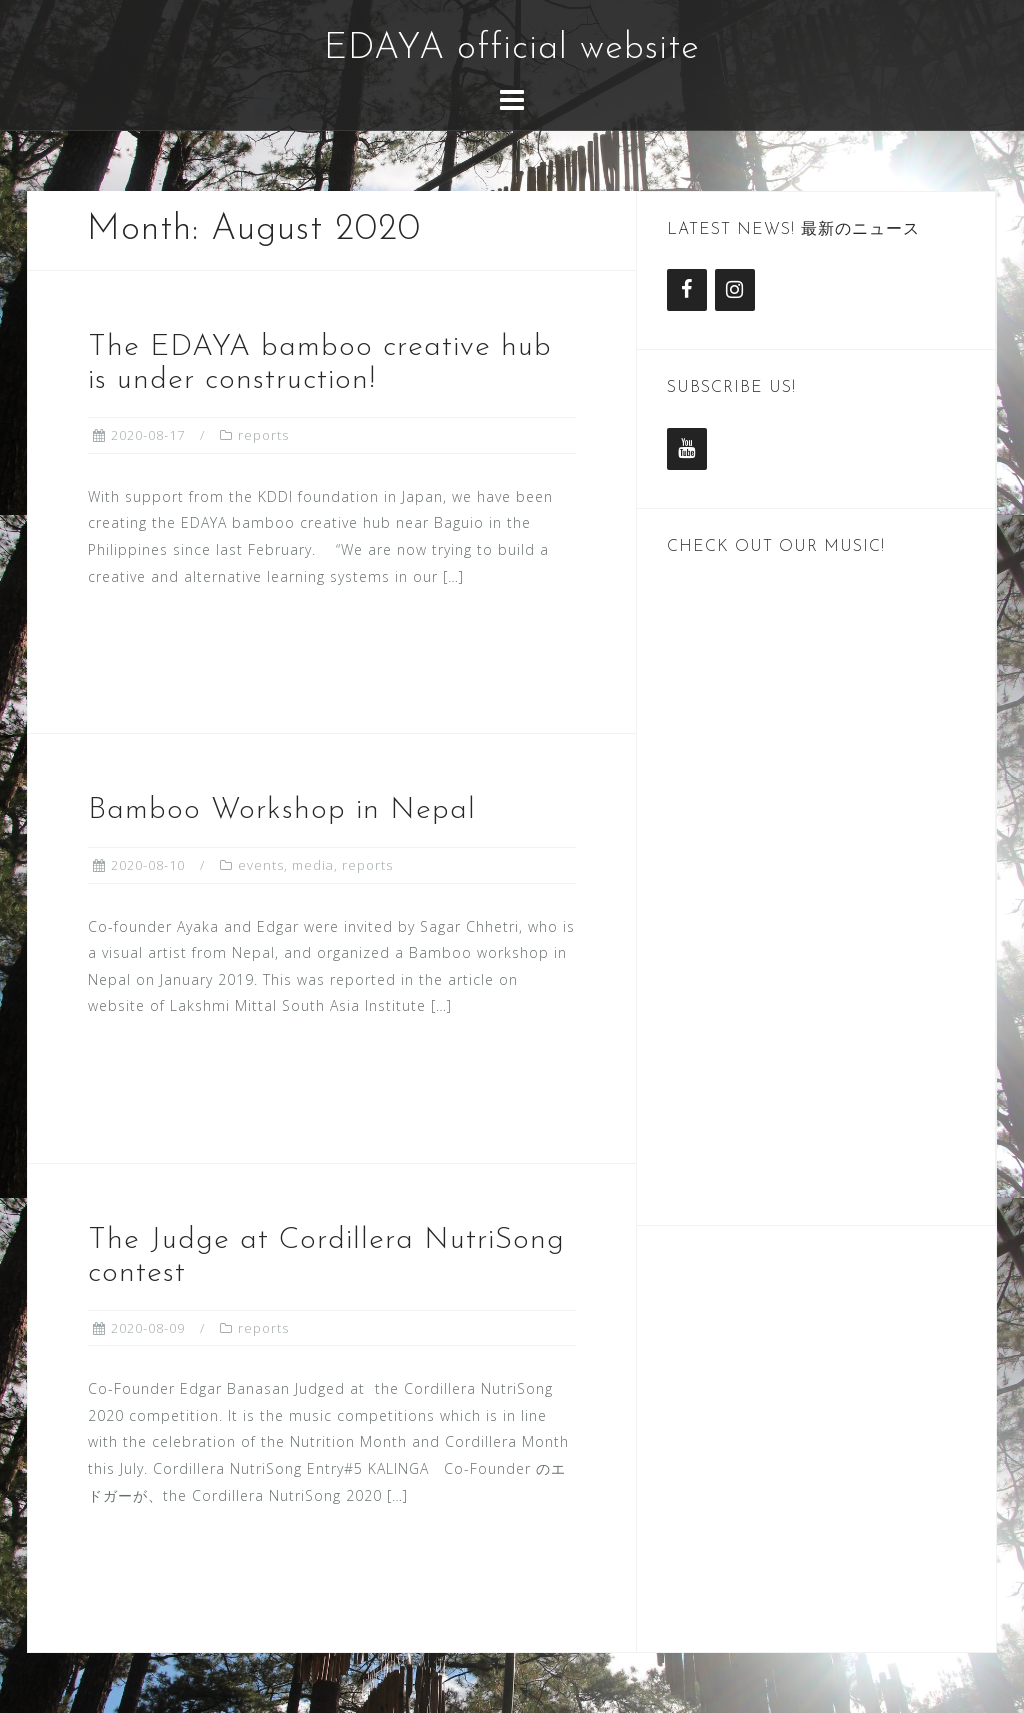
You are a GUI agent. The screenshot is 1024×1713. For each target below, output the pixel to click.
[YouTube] (687, 449)
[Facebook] (687, 290)
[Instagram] (735, 290)
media (313, 865)
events (261, 865)
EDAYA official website (512, 49)
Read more (175, 645)
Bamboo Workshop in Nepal (282, 810)
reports (263, 435)
